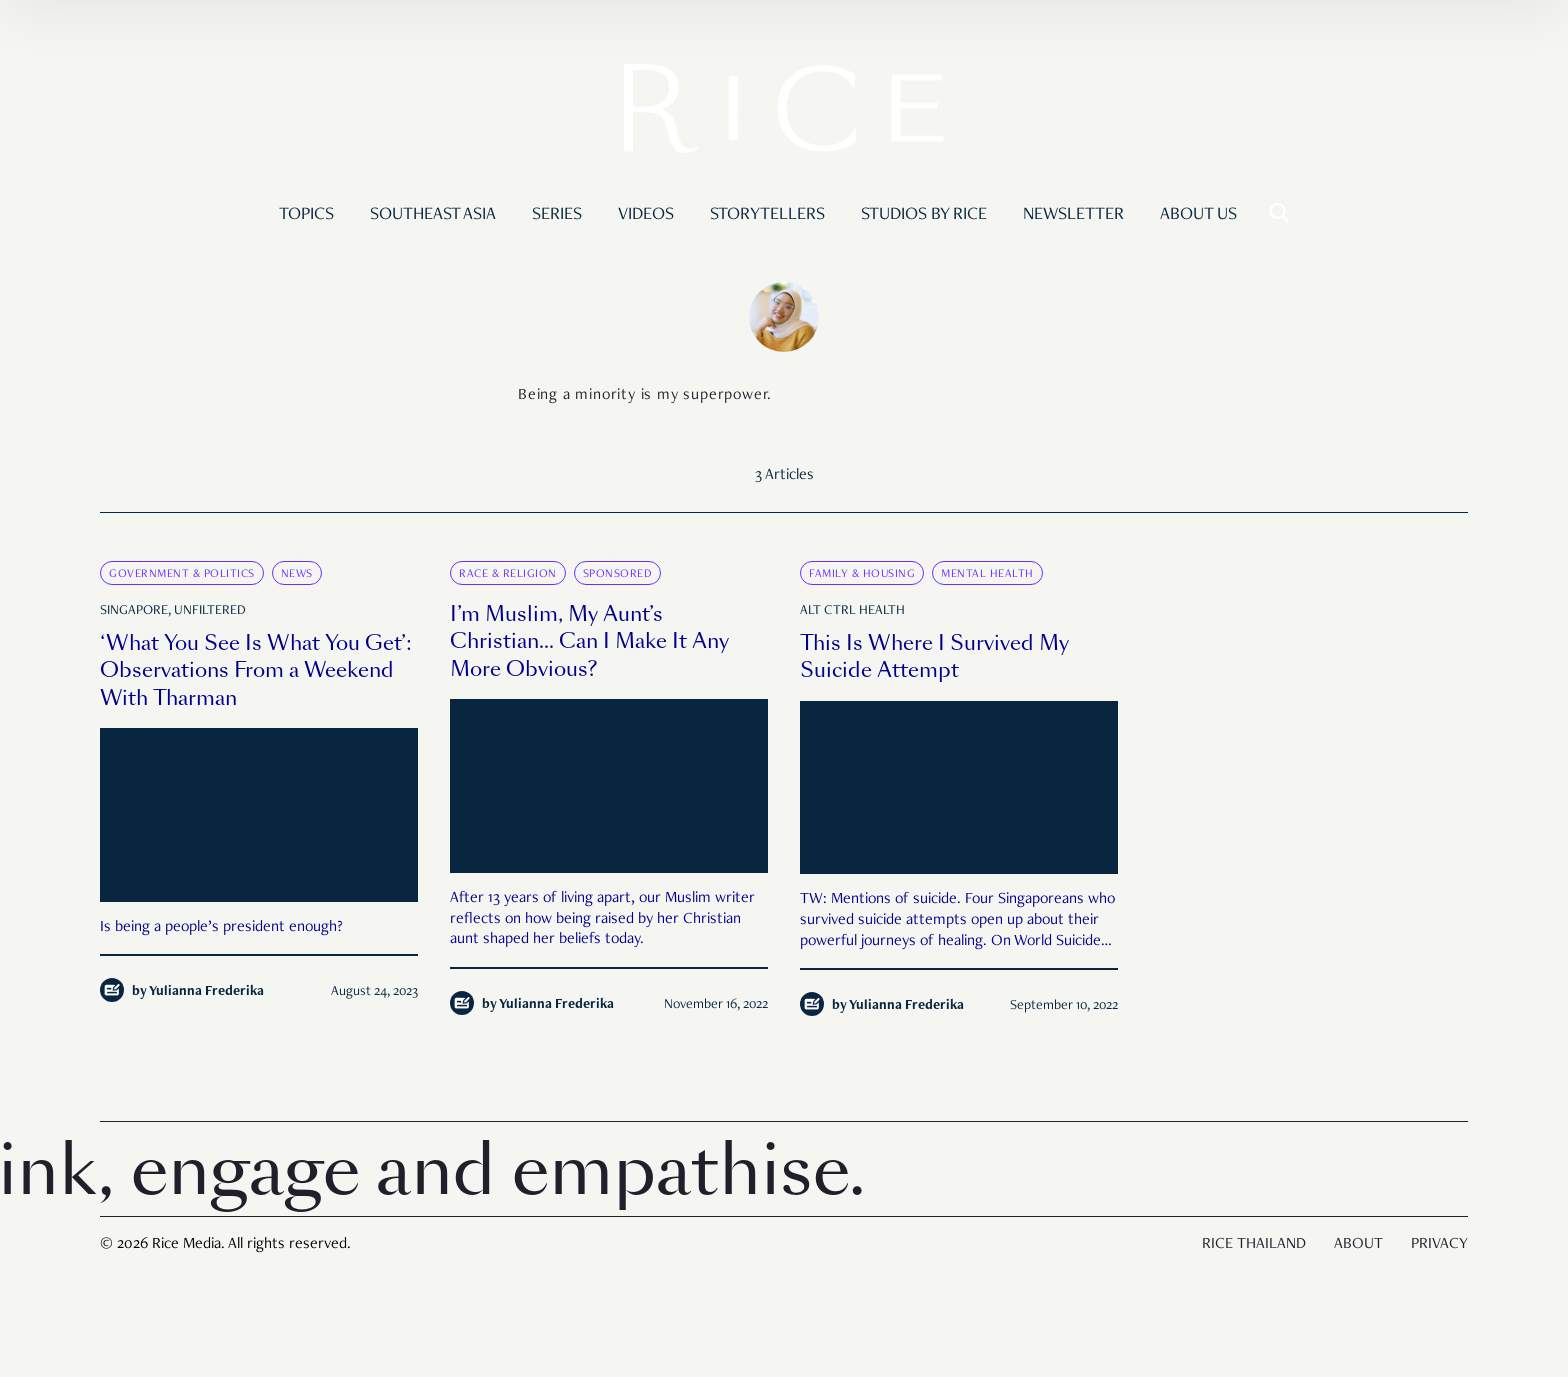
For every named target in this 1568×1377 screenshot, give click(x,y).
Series (557, 215)
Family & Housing (862, 574)
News (297, 574)
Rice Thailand (1254, 1245)
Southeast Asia (433, 215)
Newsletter (1073, 215)
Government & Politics (182, 574)
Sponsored (618, 574)
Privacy (1439, 1245)
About (1358, 1245)
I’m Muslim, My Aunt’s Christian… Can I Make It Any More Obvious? (589, 641)
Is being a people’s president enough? (221, 928)
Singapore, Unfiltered (173, 611)
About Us (1198, 215)
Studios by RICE (924, 215)
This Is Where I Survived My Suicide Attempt (934, 657)
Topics (306, 215)
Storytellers (767, 215)
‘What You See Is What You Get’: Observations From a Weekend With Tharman (256, 670)
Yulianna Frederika (206, 992)
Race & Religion (508, 574)
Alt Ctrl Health (852, 611)
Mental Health (987, 574)
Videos (646, 215)
